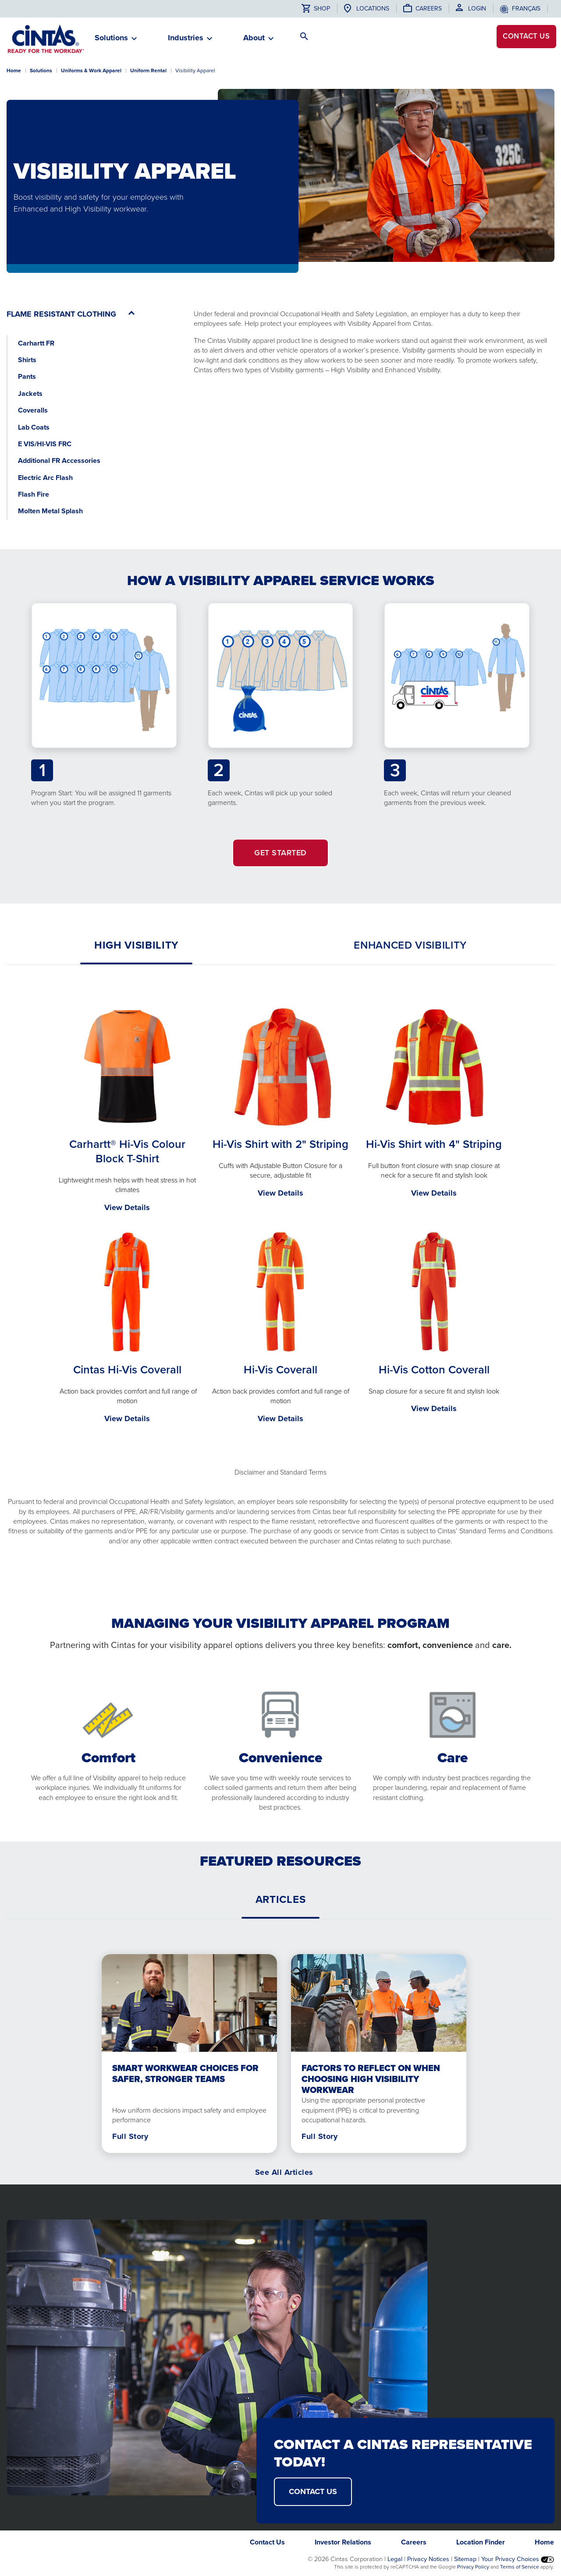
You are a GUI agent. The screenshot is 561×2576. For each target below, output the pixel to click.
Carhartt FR (36, 343)
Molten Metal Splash (50, 511)
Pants (27, 376)
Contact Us (267, 2542)
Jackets (30, 393)
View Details (127, 1207)
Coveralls (33, 410)
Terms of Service (519, 2567)
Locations (372, 8)
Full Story (130, 2136)
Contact (522, 38)
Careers (428, 8)
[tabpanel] (280, 1216)
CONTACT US (313, 2491)
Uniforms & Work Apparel (91, 70)
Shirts (27, 360)
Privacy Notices (428, 2559)
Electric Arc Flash (45, 478)
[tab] (136, 945)
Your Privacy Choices (517, 2559)
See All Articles (284, 2172)
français (526, 8)
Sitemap (465, 2559)
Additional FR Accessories (59, 460)
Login (477, 8)
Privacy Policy (473, 2567)
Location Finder (480, 2542)
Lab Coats (34, 427)
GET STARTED (280, 852)
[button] (111, 41)
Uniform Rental (148, 70)
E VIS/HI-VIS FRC (44, 444)
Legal (394, 2559)
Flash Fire (33, 494)
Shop (316, 8)
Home (14, 70)
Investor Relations (343, 2542)
